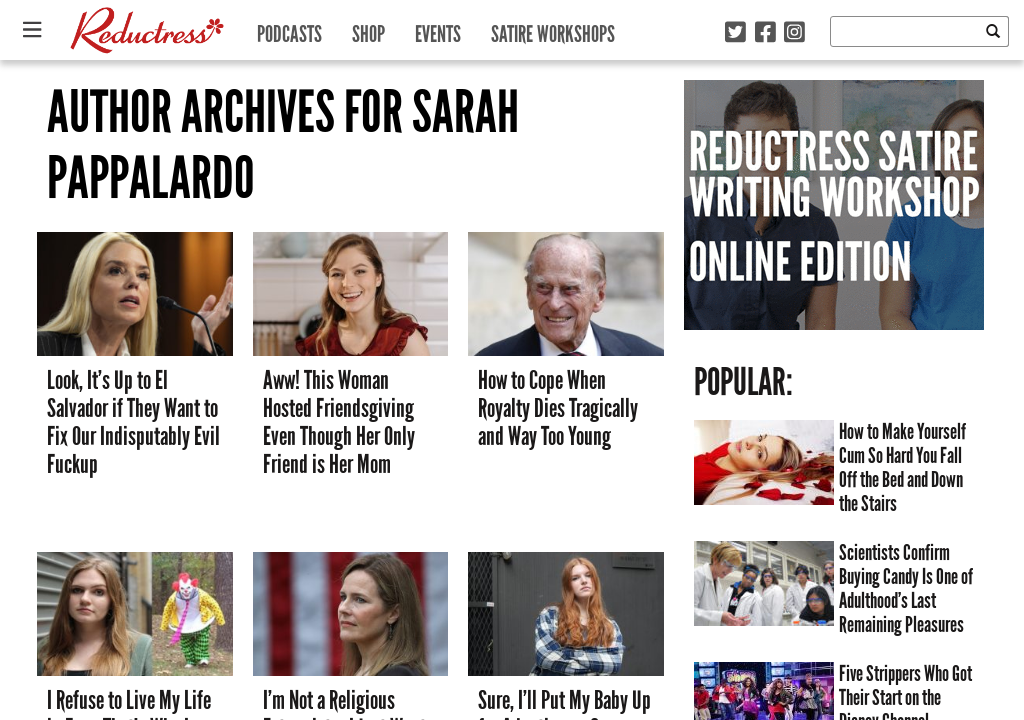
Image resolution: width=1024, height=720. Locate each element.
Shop (368, 29)
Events (438, 29)
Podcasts (289, 29)
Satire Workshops (553, 29)
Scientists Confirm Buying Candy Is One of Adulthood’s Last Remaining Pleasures (906, 589)
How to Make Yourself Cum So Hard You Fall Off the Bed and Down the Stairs (902, 468)
